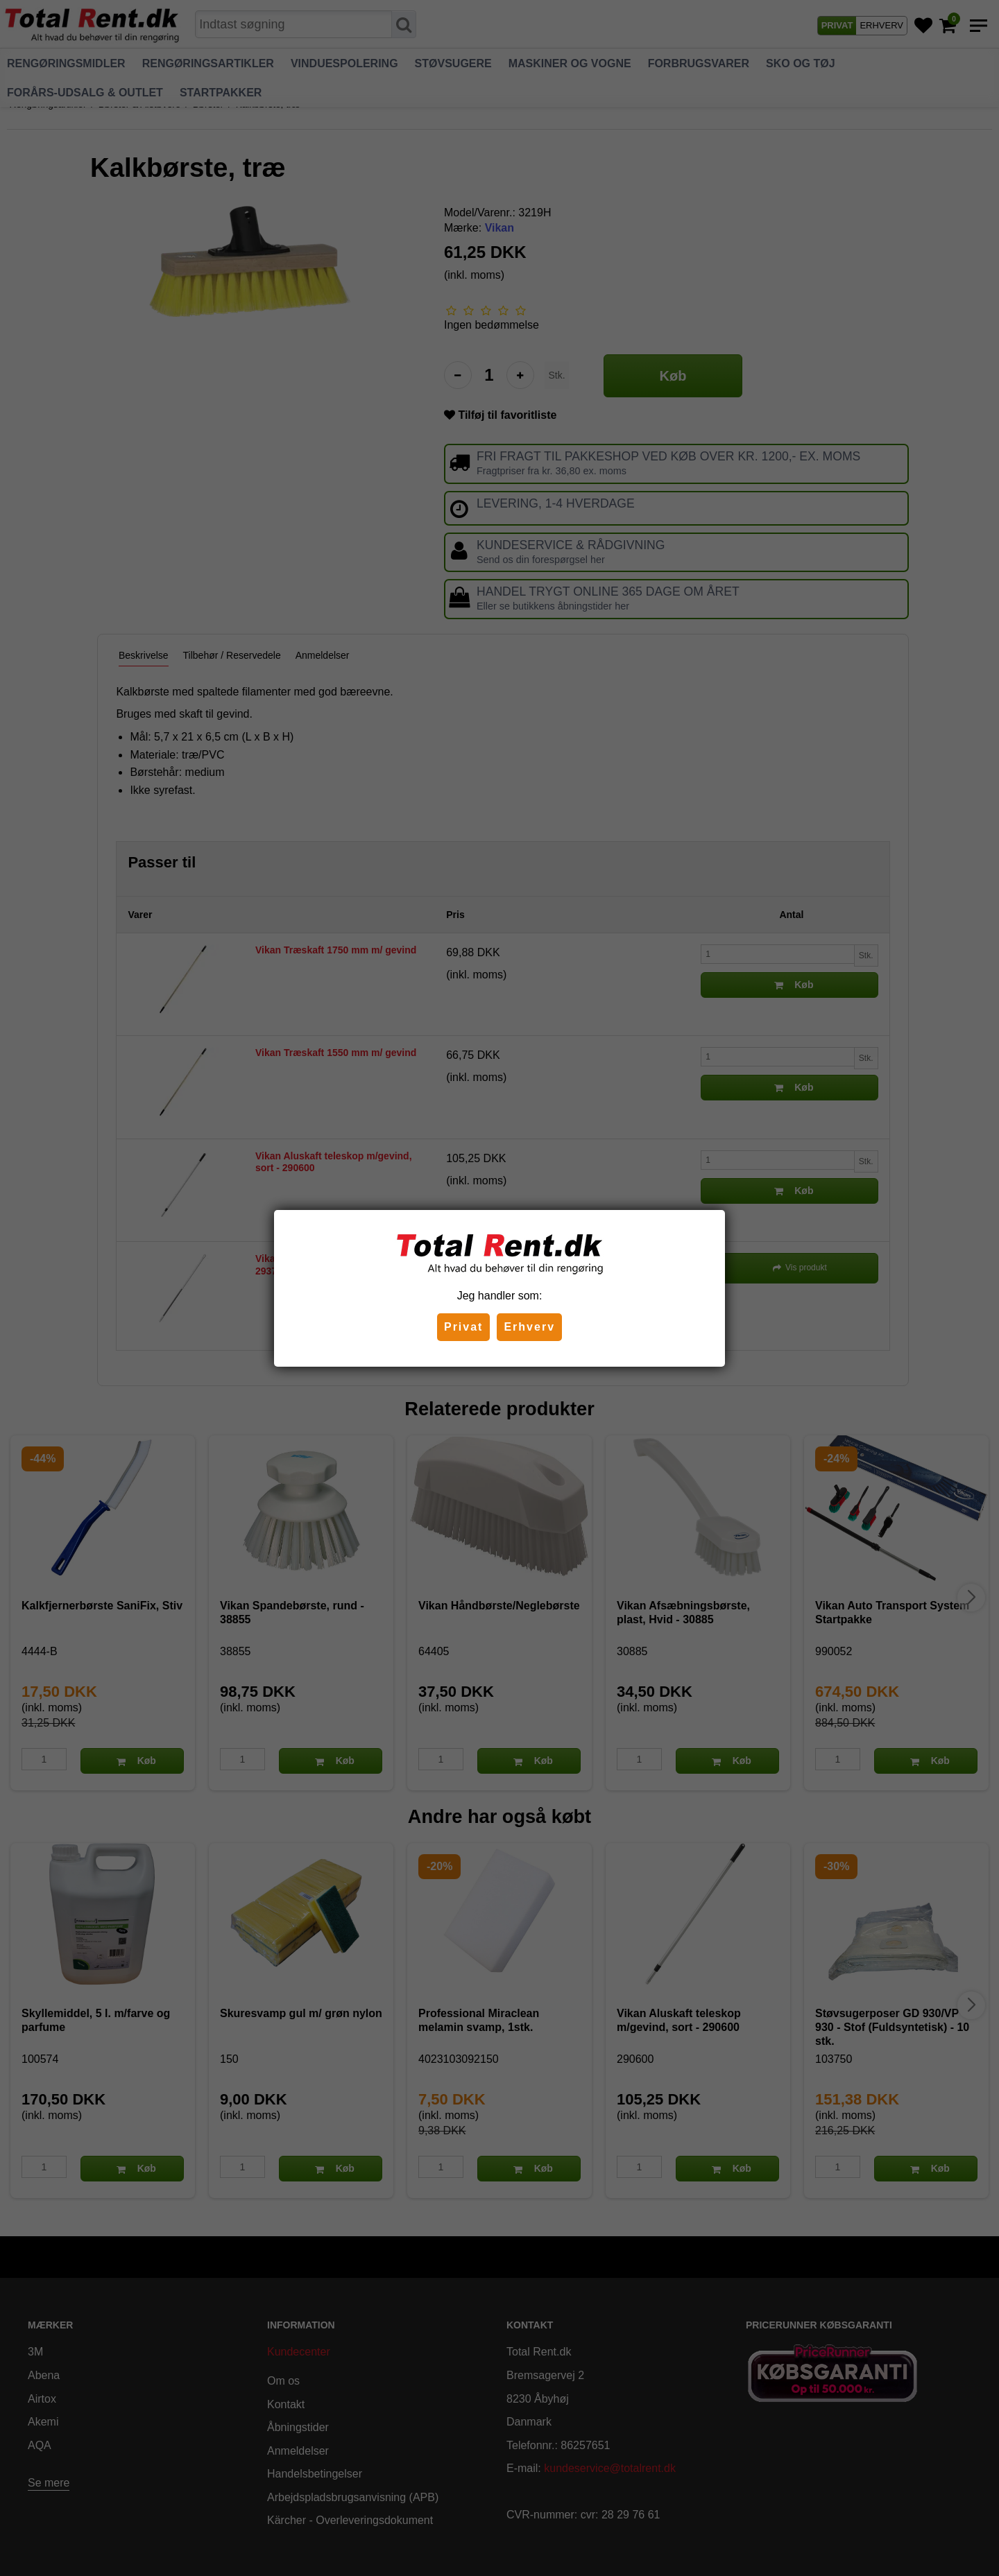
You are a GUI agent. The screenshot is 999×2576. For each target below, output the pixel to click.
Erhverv (529, 1327)
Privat (463, 1327)
